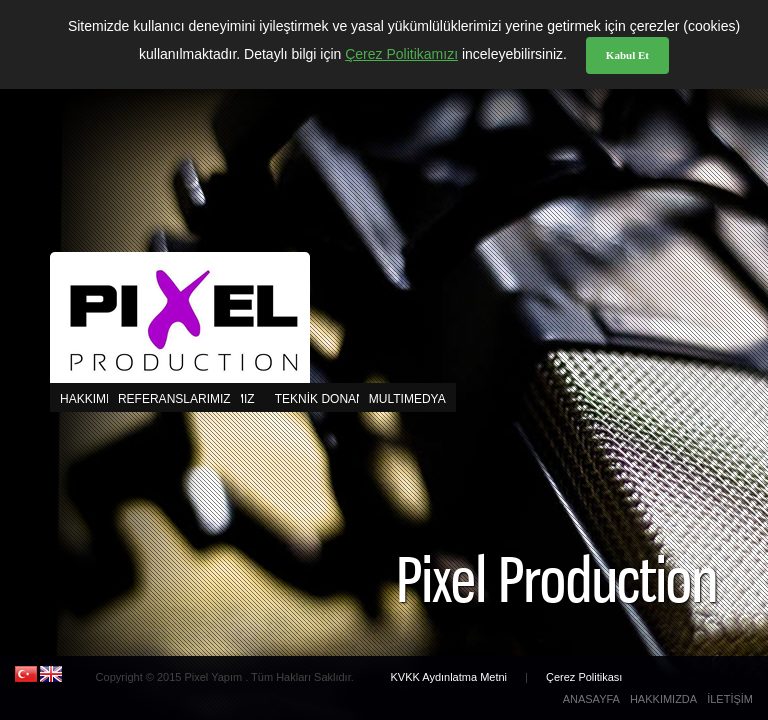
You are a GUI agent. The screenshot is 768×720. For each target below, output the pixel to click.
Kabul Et (627, 55)
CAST (396, 399)
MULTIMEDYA (225, 399)
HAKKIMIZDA (96, 399)
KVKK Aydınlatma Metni (450, 677)
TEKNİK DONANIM (326, 399)
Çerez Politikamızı (401, 54)
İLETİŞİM (730, 699)
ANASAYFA (591, 699)
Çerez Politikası (584, 677)
